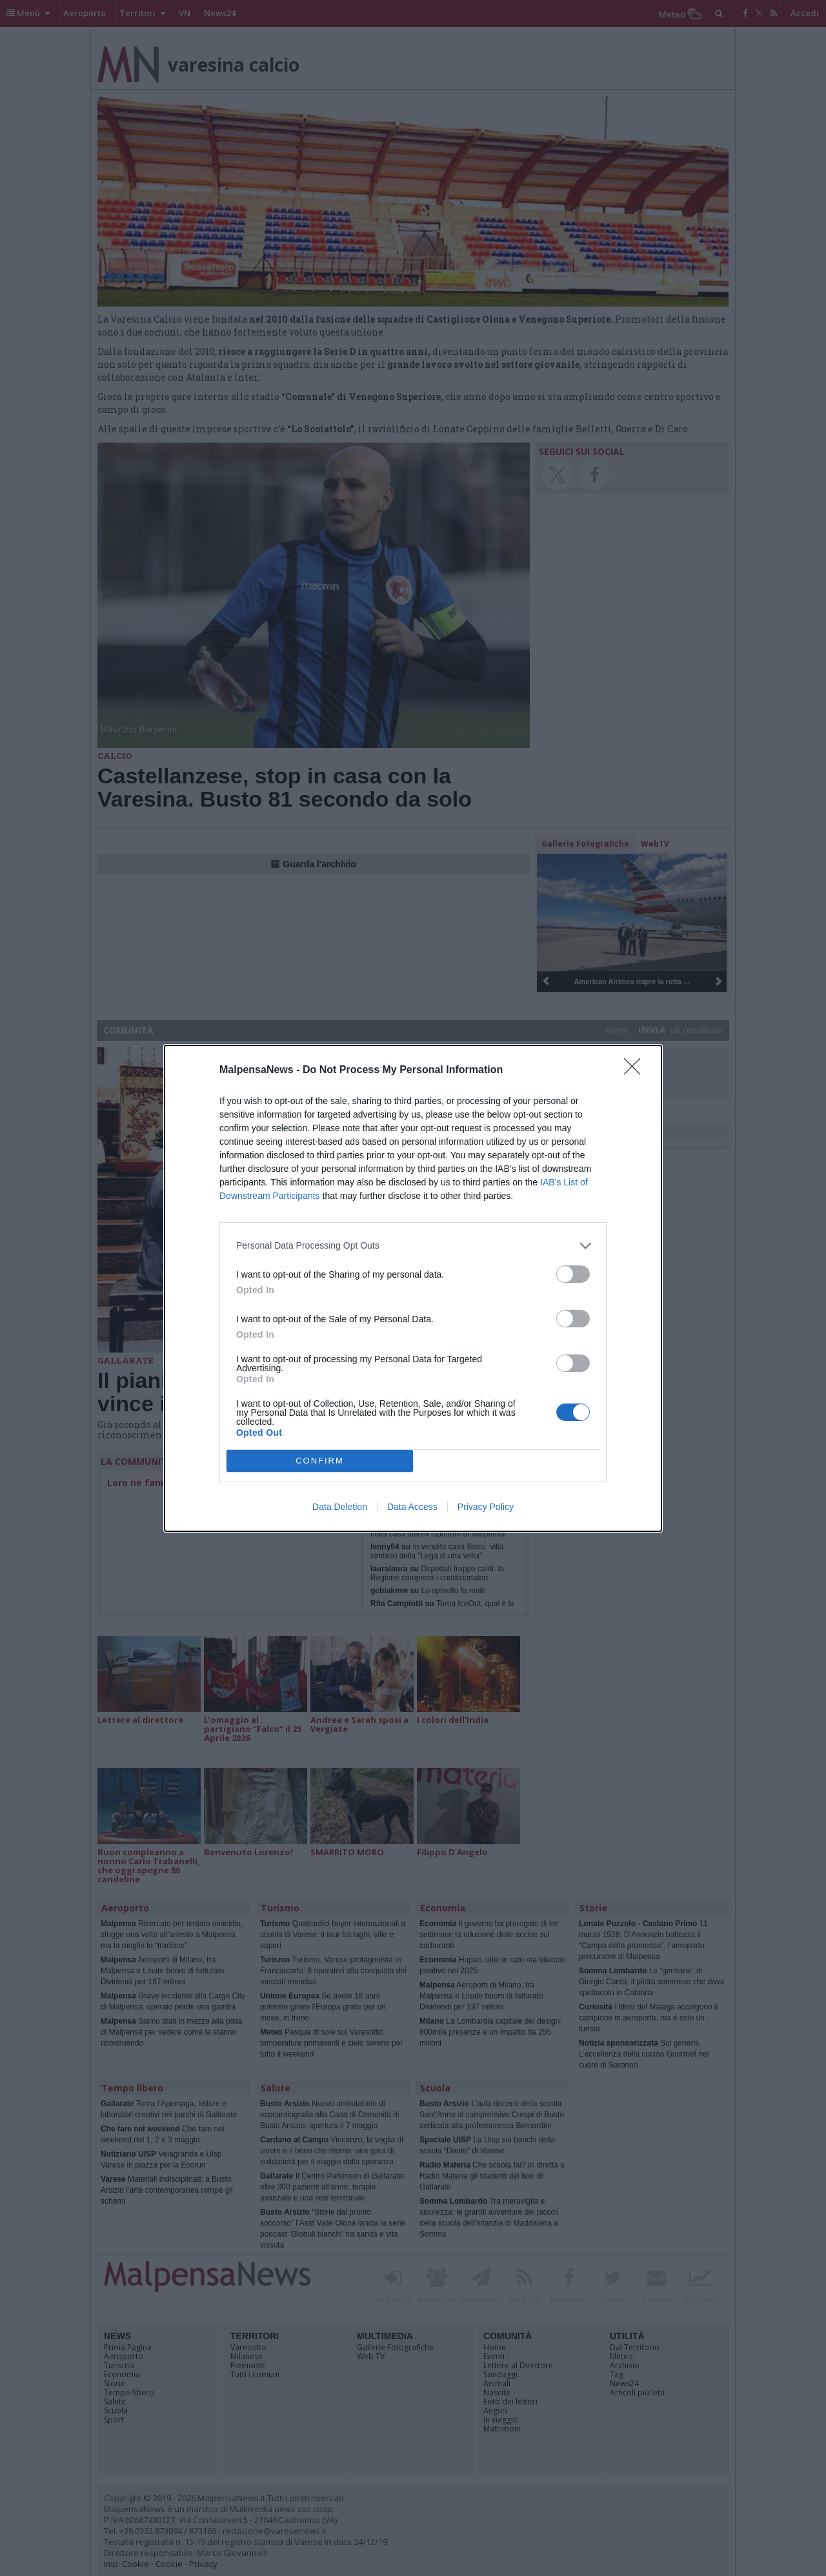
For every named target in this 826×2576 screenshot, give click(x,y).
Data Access (412, 1507)
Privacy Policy (486, 1507)
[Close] (636, 1070)
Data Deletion (339, 1507)
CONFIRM (320, 1460)
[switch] (573, 1274)
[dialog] (413, 1288)
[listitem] (413, 1246)
